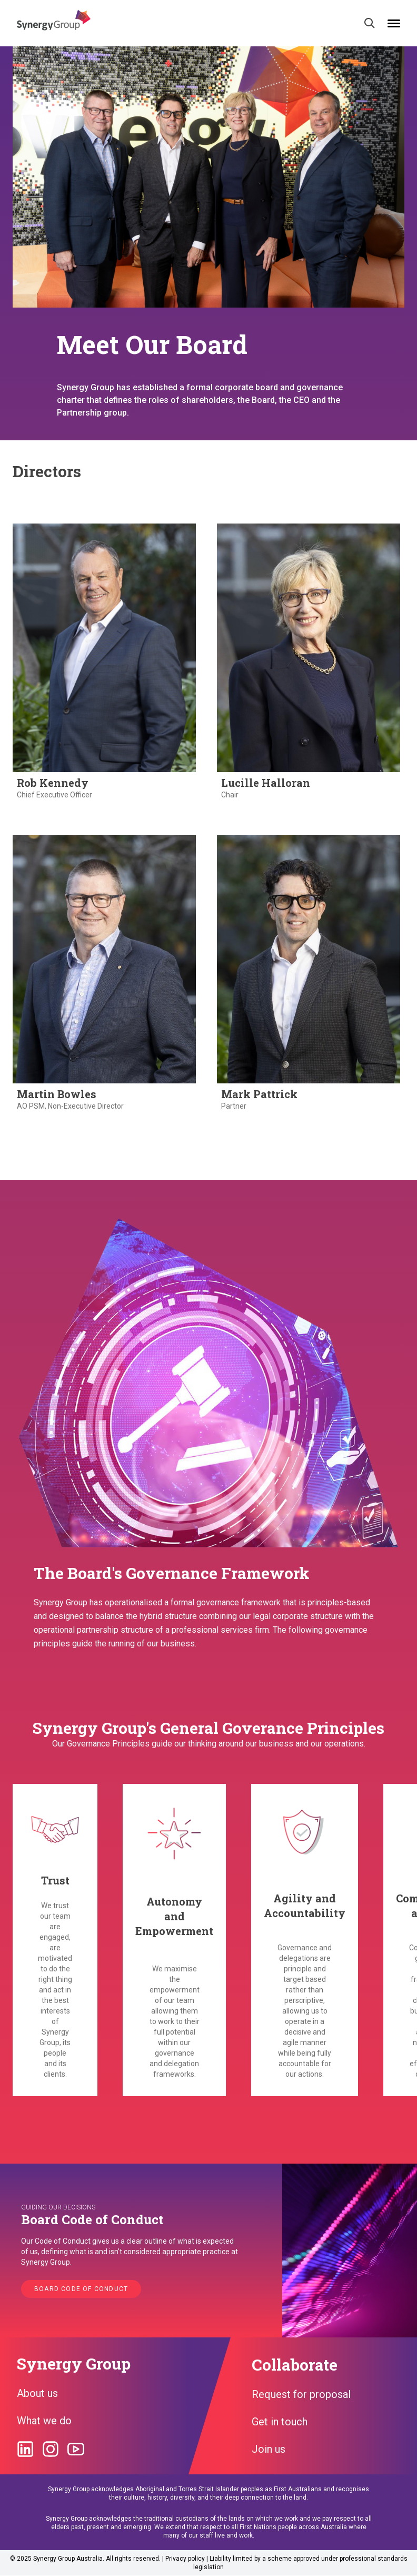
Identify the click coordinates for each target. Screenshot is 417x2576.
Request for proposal (301, 2394)
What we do (44, 2420)
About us (37, 2393)
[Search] (369, 23)
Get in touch (279, 2421)
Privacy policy (185, 2558)
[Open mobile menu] (394, 23)
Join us (268, 2449)
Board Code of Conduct (81, 2289)
